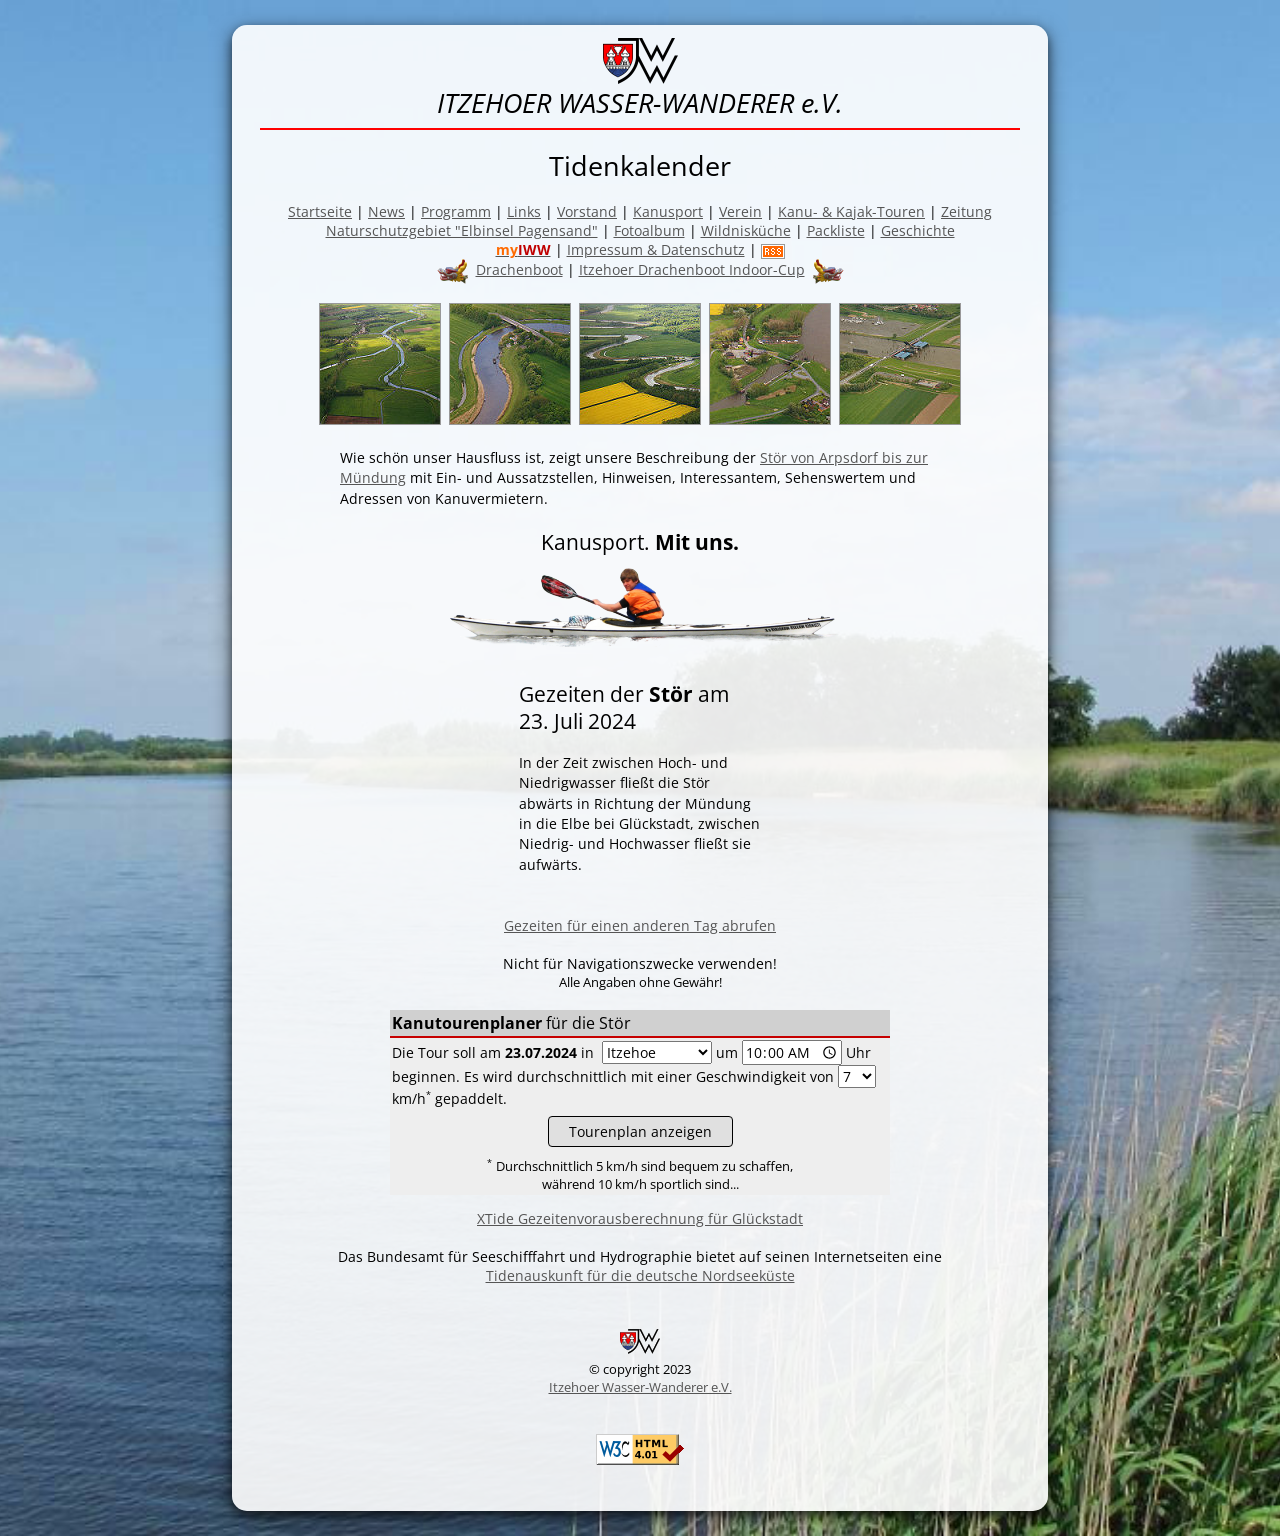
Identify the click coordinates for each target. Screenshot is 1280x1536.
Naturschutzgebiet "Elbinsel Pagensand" (462, 230)
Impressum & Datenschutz (656, 249)
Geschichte (918, 230)
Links (524, 211)
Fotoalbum (649, 230)
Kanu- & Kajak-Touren (851, 211)
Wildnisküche (746, 230)
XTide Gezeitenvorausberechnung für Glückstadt (640, 1218)
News (386, 211)
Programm (456, 211)
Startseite (320, 211)
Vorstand (587, 211)
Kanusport (668, 211)
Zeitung (966, 211)
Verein (740, 211)
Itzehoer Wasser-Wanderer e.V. (640, 1387)
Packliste (836, 230)
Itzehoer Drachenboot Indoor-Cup (692, 269)
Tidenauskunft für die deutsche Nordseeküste (640, 1275)
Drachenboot (519, 269)
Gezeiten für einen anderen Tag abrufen (640, 925)
